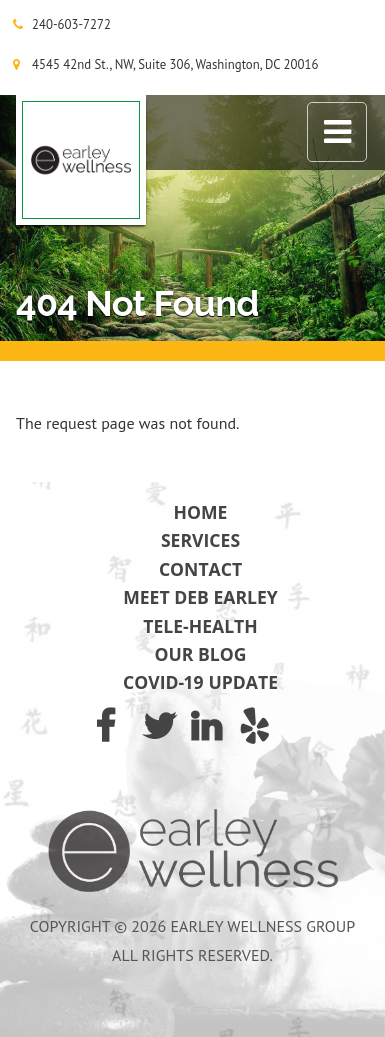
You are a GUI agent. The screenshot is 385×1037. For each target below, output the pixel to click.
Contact (200, 569)
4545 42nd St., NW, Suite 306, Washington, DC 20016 (175, 64)
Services (200, 540)
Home (201, 512)
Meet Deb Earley (200, 597)
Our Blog (201, 654)
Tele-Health (200, 626)
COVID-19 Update (200, 682)
